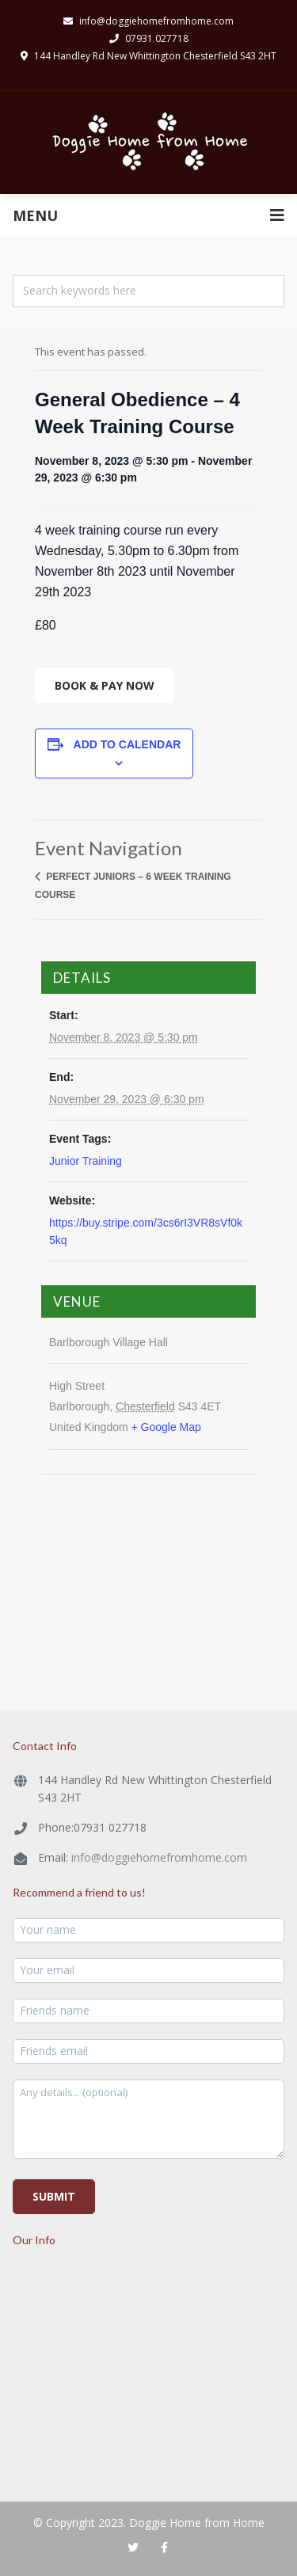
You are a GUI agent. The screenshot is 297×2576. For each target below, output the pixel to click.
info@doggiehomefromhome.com (159, 1857)
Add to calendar (127, 744)
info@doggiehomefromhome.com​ (148, 21)
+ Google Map (166, 1427)
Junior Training (85, 1161)
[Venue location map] (148, 1569)
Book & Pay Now (104, 685)
